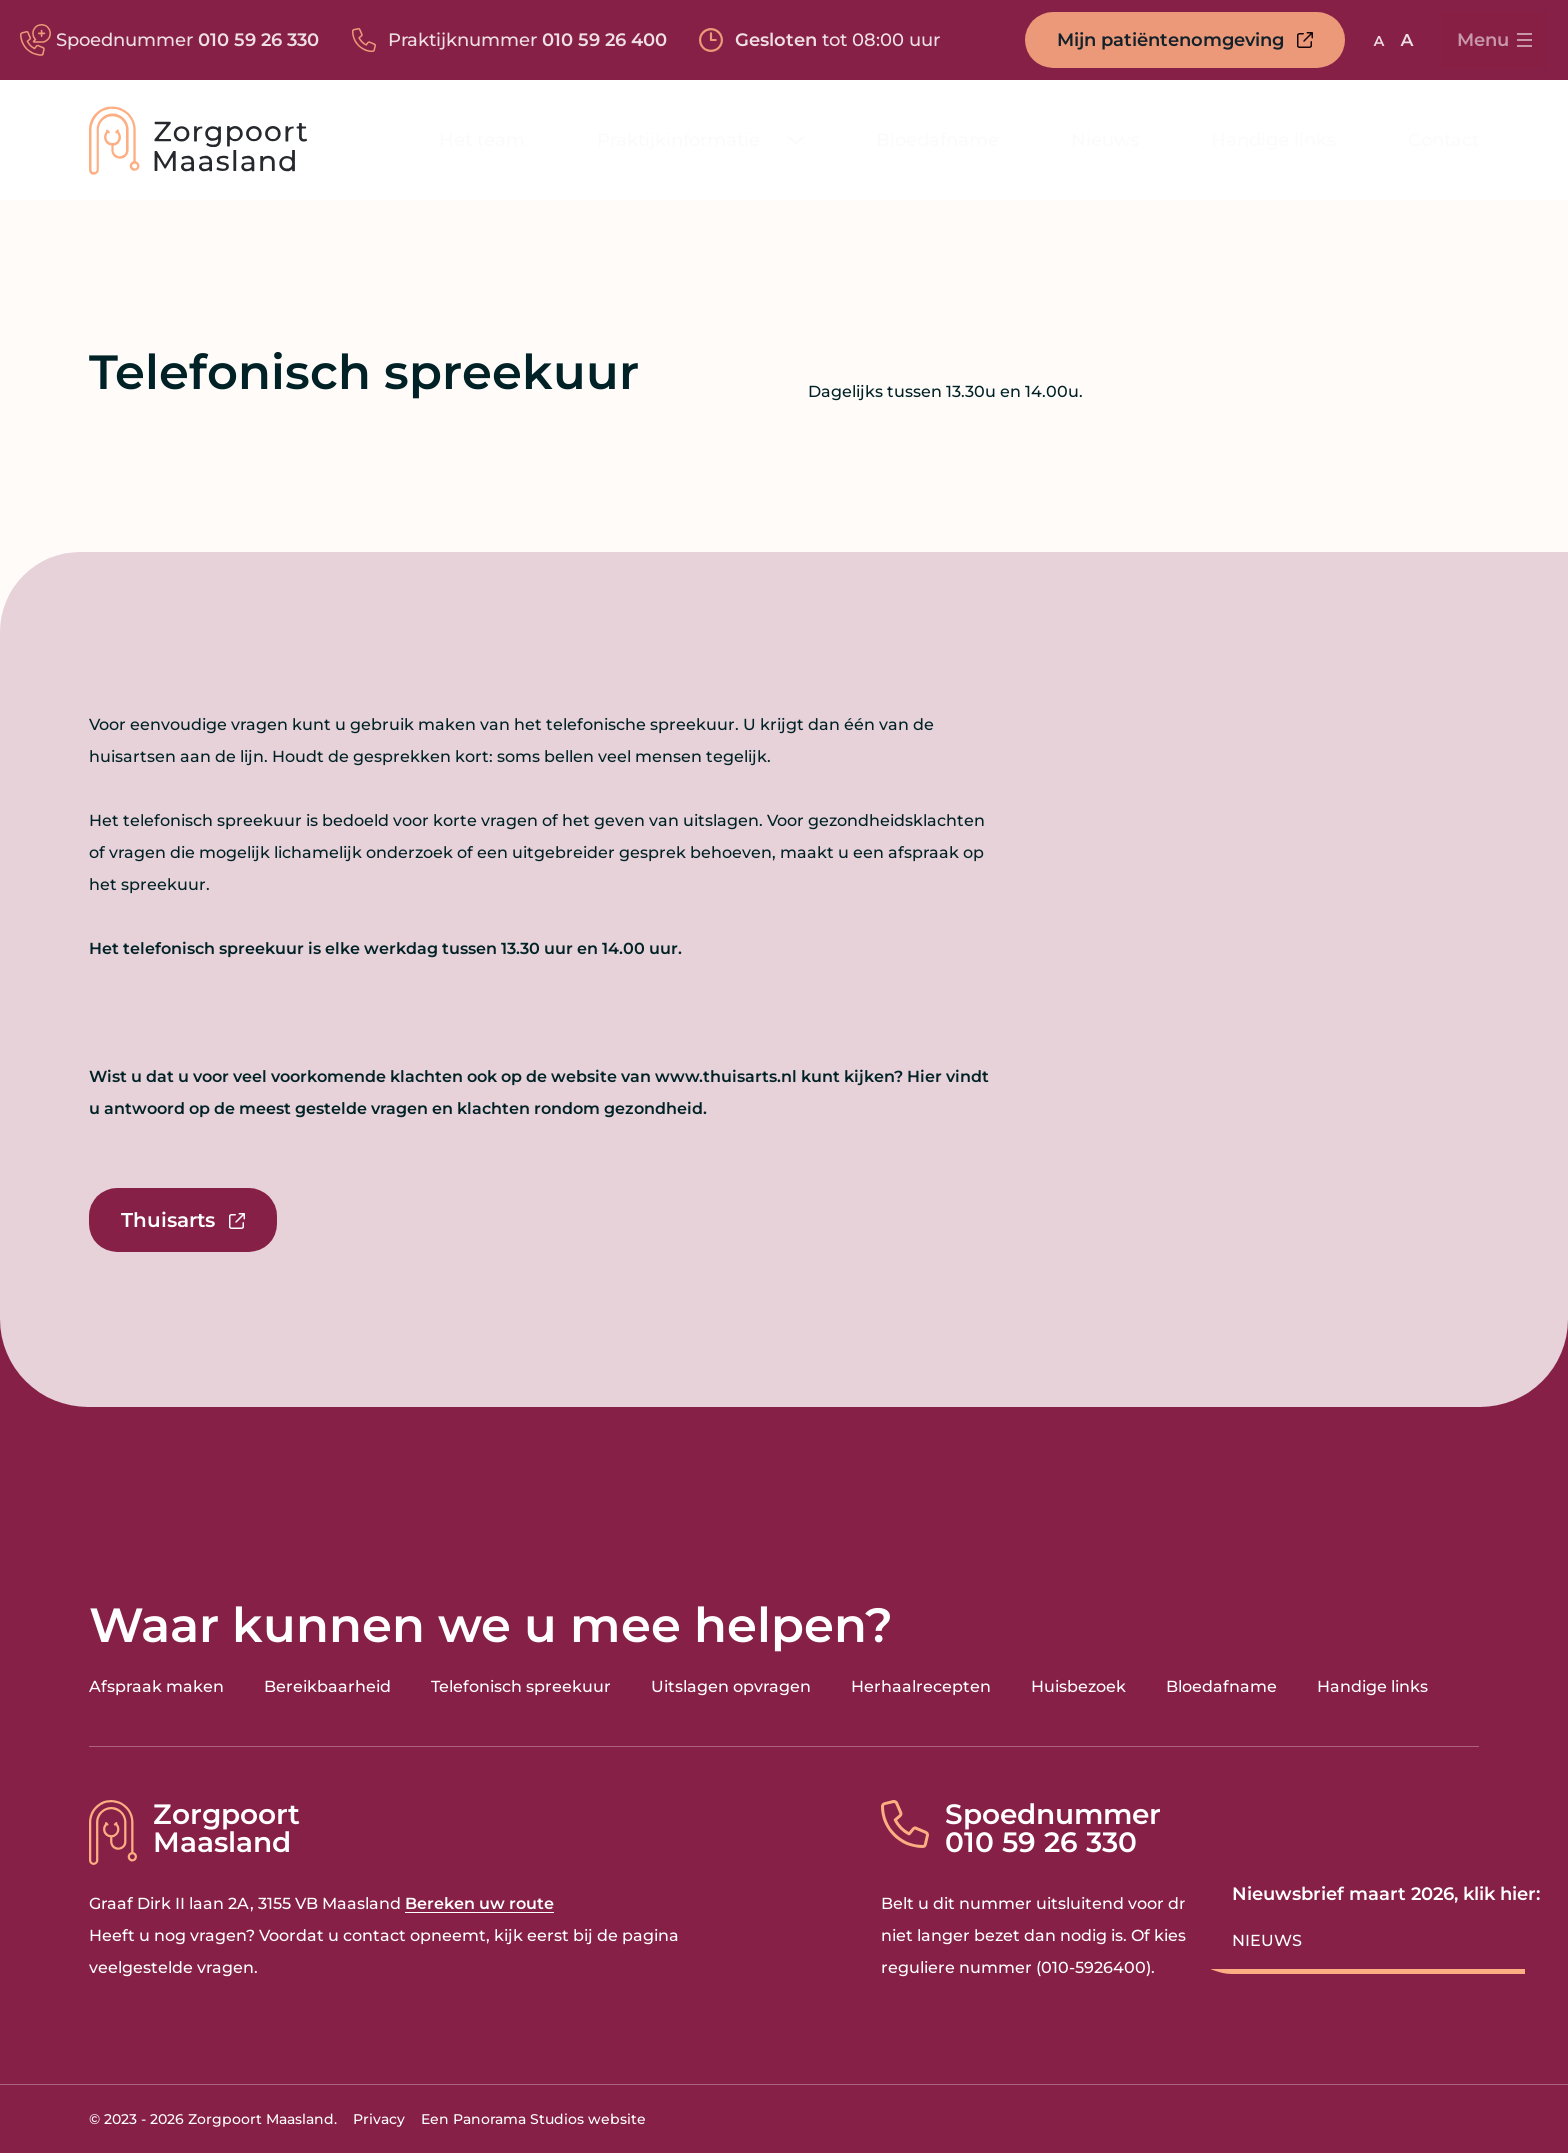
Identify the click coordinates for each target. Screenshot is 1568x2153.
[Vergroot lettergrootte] (1407, 40)
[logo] (198, 140)
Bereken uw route (479, 1903)
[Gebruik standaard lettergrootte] (1379, 40)
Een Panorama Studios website (533, 2119)
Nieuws (1267, 1940)
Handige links (1372, 1686)
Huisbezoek (1078, 1686)
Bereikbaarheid (327, 1686)
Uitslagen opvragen (731, 1686)
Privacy (379, 2119)
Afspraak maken (156, 1686)
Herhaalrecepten (921, 1686)
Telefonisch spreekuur (521, 1686)
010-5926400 (1093, 1967)
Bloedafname (1221, 1686)
